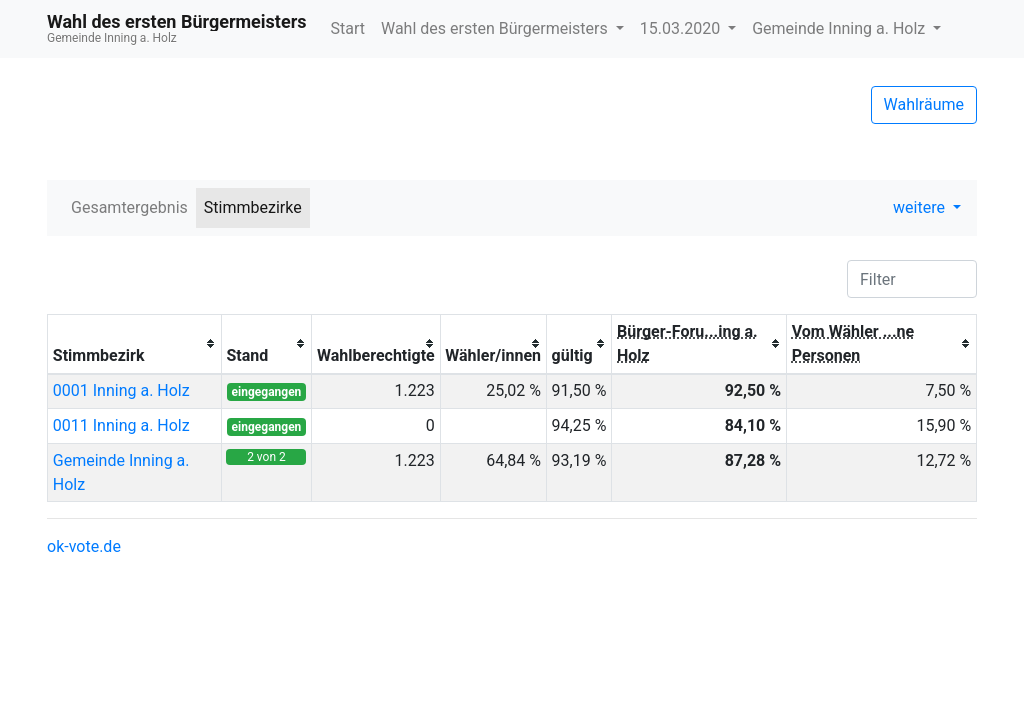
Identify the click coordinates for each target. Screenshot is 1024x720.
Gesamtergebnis (129, 207)
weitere (921, 207)
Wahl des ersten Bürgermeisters (496, 28)
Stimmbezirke (253, 207)
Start (347, 28)
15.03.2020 (682, 28)
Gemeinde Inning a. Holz (840, 28)
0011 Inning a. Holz (121, 425)
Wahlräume (924, 104)
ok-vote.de (84, 546)
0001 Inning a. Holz (121, 390)
